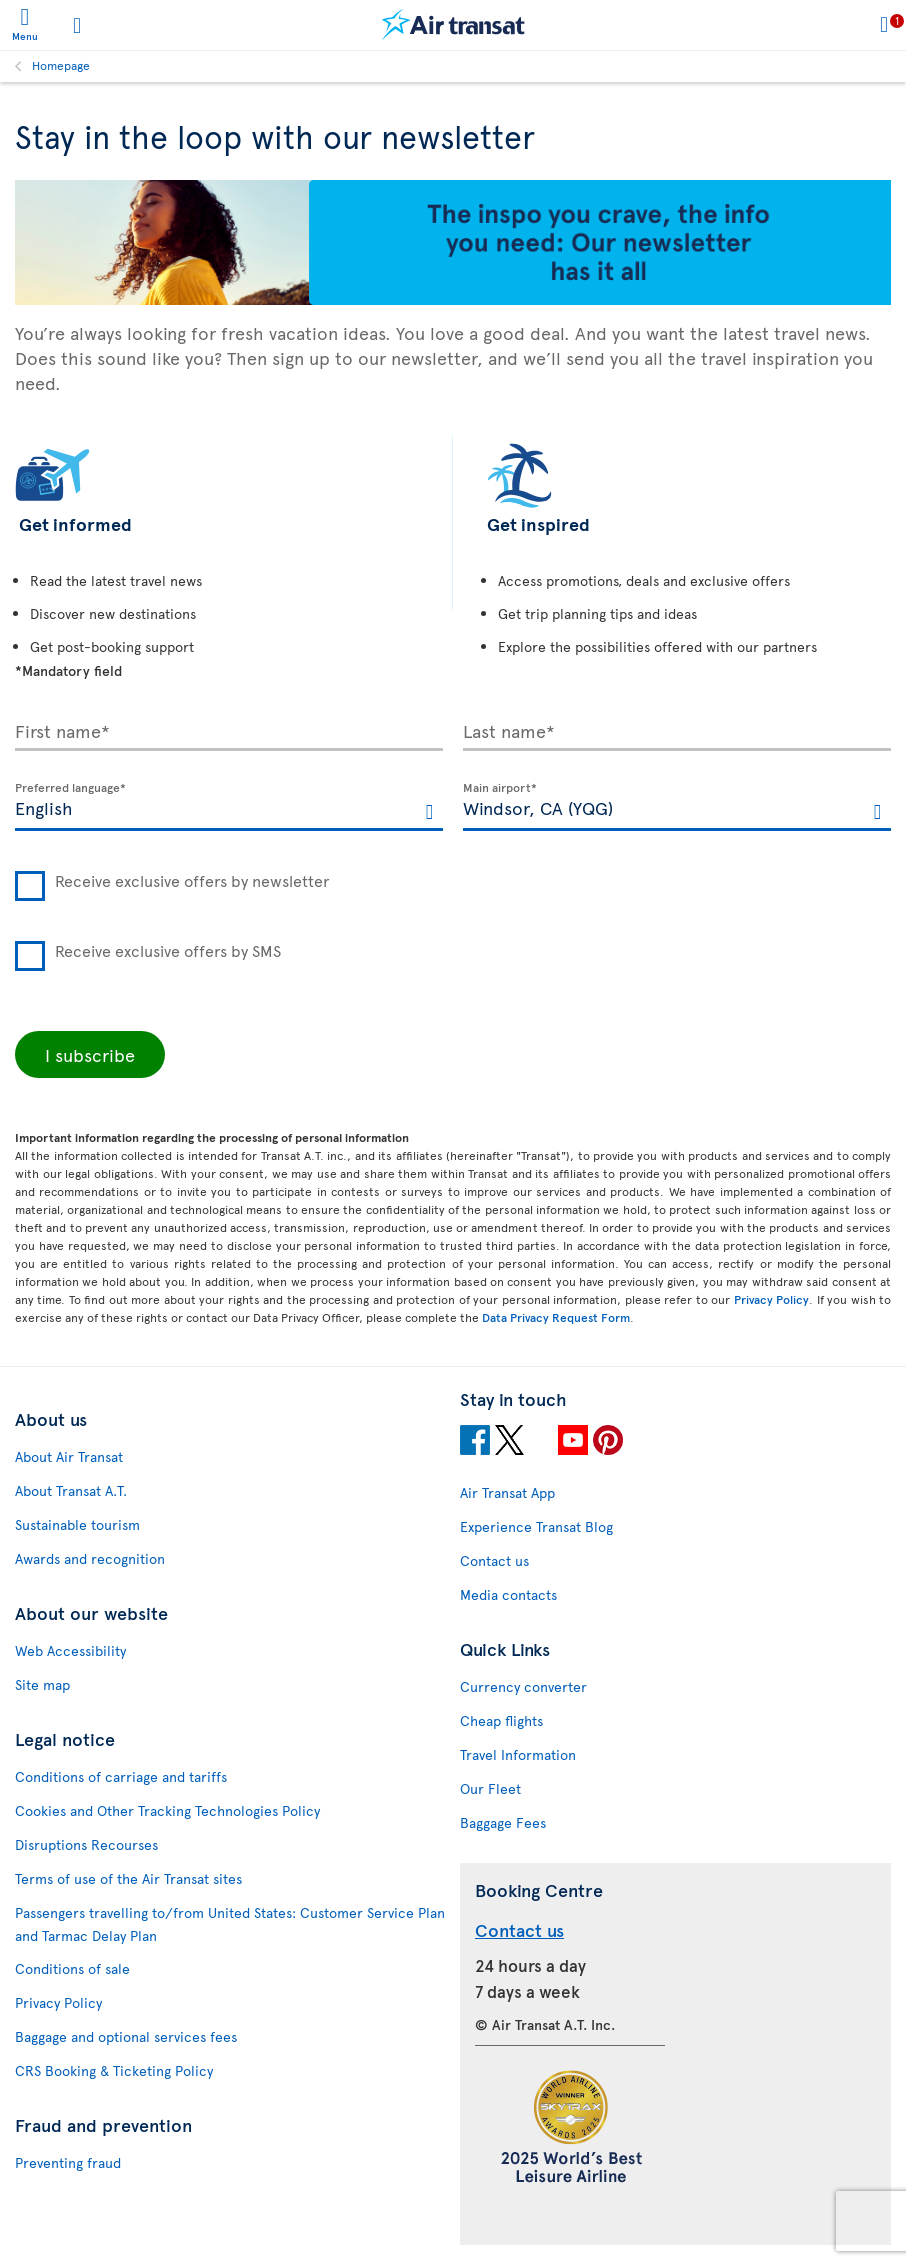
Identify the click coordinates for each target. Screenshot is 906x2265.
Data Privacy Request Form (556, 1317)
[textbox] (229, 807)
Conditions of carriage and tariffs (121, 1776)
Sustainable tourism (77, 1524)
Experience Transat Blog (536, 1526)
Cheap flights (501, 1720)
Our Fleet (490, 1788)
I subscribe (90, 1054)
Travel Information (518, 1754)
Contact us (494, 1560)
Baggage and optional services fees (126, 2036)
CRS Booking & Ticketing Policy (114, 2070)
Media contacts (508, 1594)
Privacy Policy (771, 1299)
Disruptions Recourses (86, 1844)
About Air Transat (69, 1456)
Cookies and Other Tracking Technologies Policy (167, 1810)
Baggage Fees (503, 1822)
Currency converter (523, 1686)
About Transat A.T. (71, 1490)
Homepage (61, 65)
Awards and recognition (90, 1558)
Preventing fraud (68, 2162)
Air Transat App (507, 1492)
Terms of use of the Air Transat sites (128, 1878)
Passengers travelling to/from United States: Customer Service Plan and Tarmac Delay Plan (230, 1924)
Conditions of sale (72, 1968)
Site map (42, 1684)
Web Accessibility (70, 1650)
